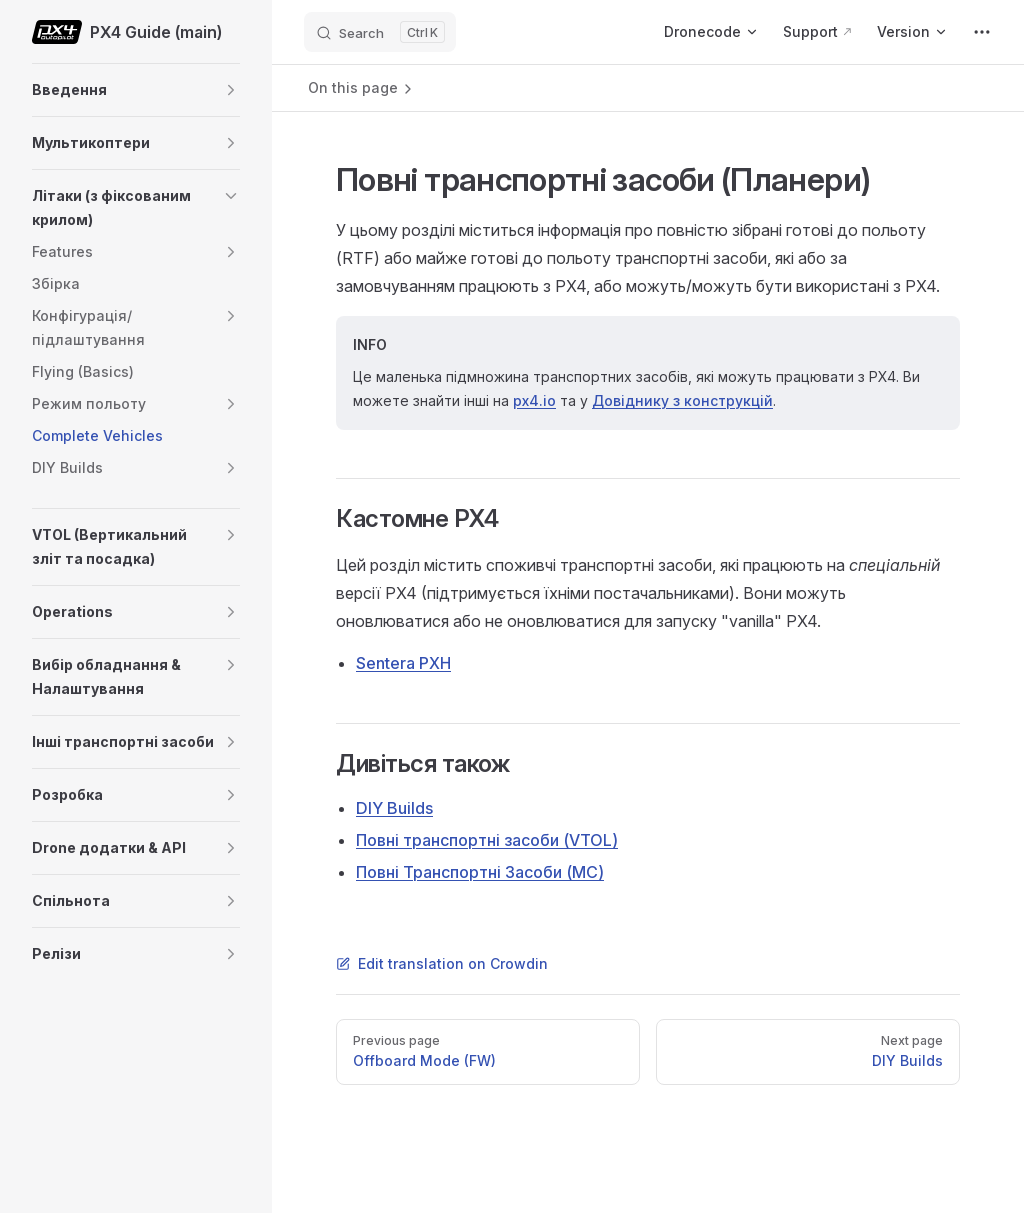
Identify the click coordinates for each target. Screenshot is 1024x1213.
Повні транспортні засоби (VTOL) (487, 840)
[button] (231, 90)
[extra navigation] (982, 32)
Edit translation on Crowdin (442, 963)
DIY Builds (394, 808)
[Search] (380, 32)
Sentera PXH (403, 663)
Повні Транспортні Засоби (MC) (480, 872)
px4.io (534, 400)
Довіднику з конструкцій (682, 400)
